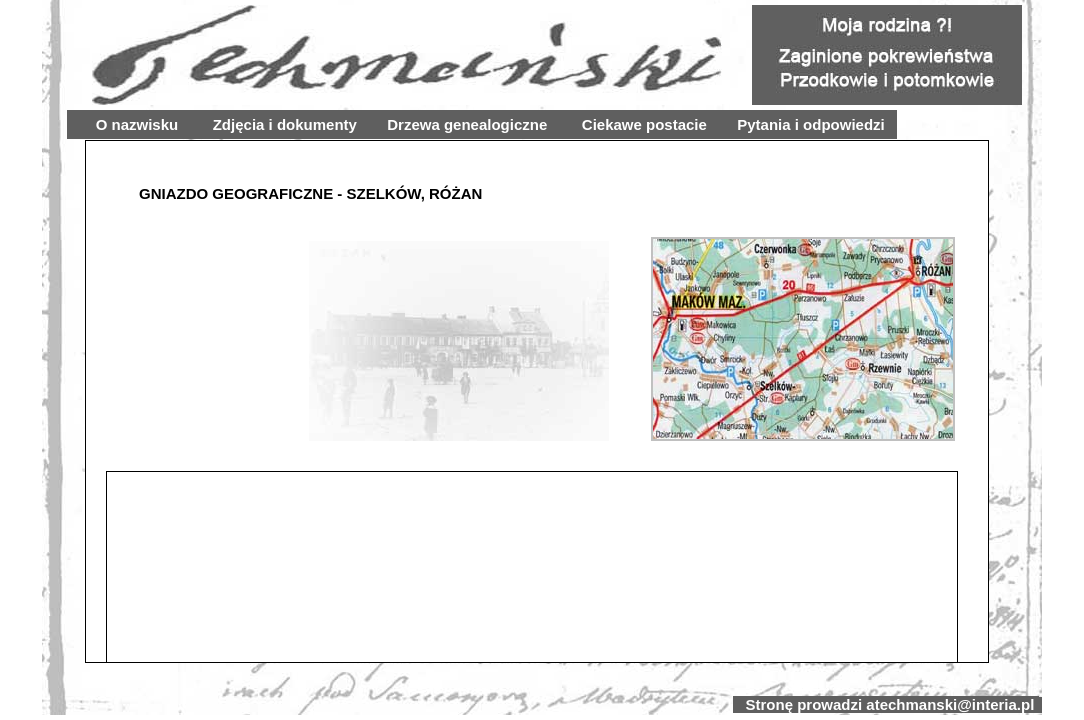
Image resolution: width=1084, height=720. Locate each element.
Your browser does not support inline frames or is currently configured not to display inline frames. (537, 401)
